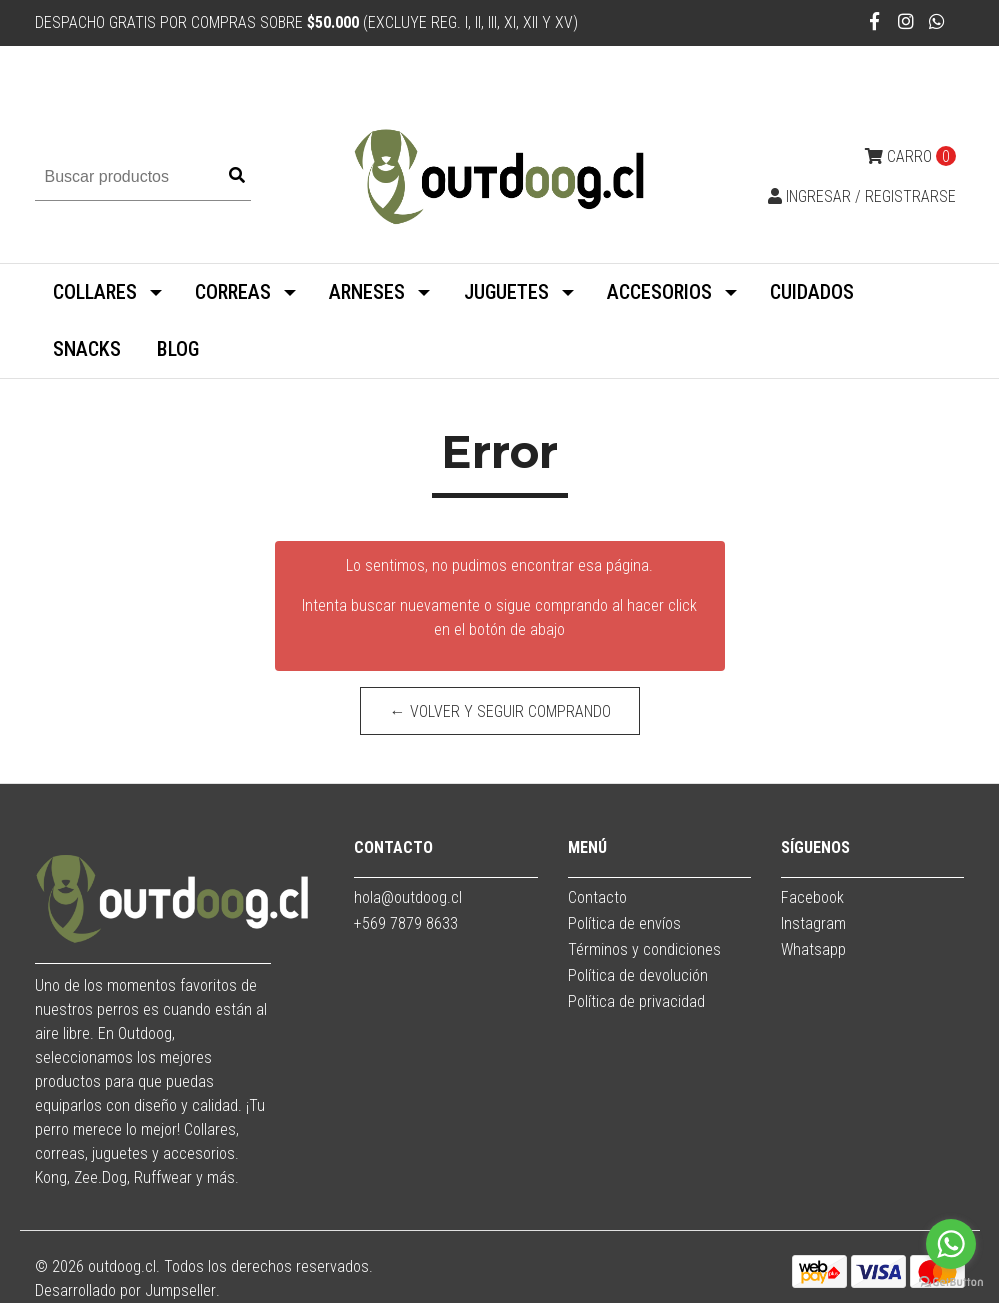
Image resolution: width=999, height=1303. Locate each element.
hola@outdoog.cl (408, 897)
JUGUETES (506, 292)
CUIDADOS (812, 292)
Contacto (597, 897)
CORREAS (233, 292)
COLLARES (95, 292)
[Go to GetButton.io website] (951, 1282)
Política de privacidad (636, 1001)
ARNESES (367, 292)
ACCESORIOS (659, 292)
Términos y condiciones (644, 949)
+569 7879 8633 (406, 923)
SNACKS (87, 349)
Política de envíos (624, 923)
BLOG (178, 349)
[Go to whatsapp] (951, 1244)
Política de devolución (638, 975)
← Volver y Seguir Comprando (499, 711)
